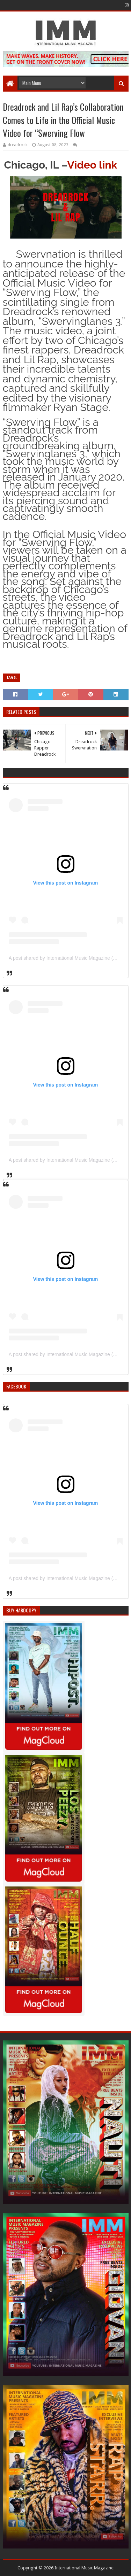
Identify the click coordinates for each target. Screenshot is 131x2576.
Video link (92, 165)
